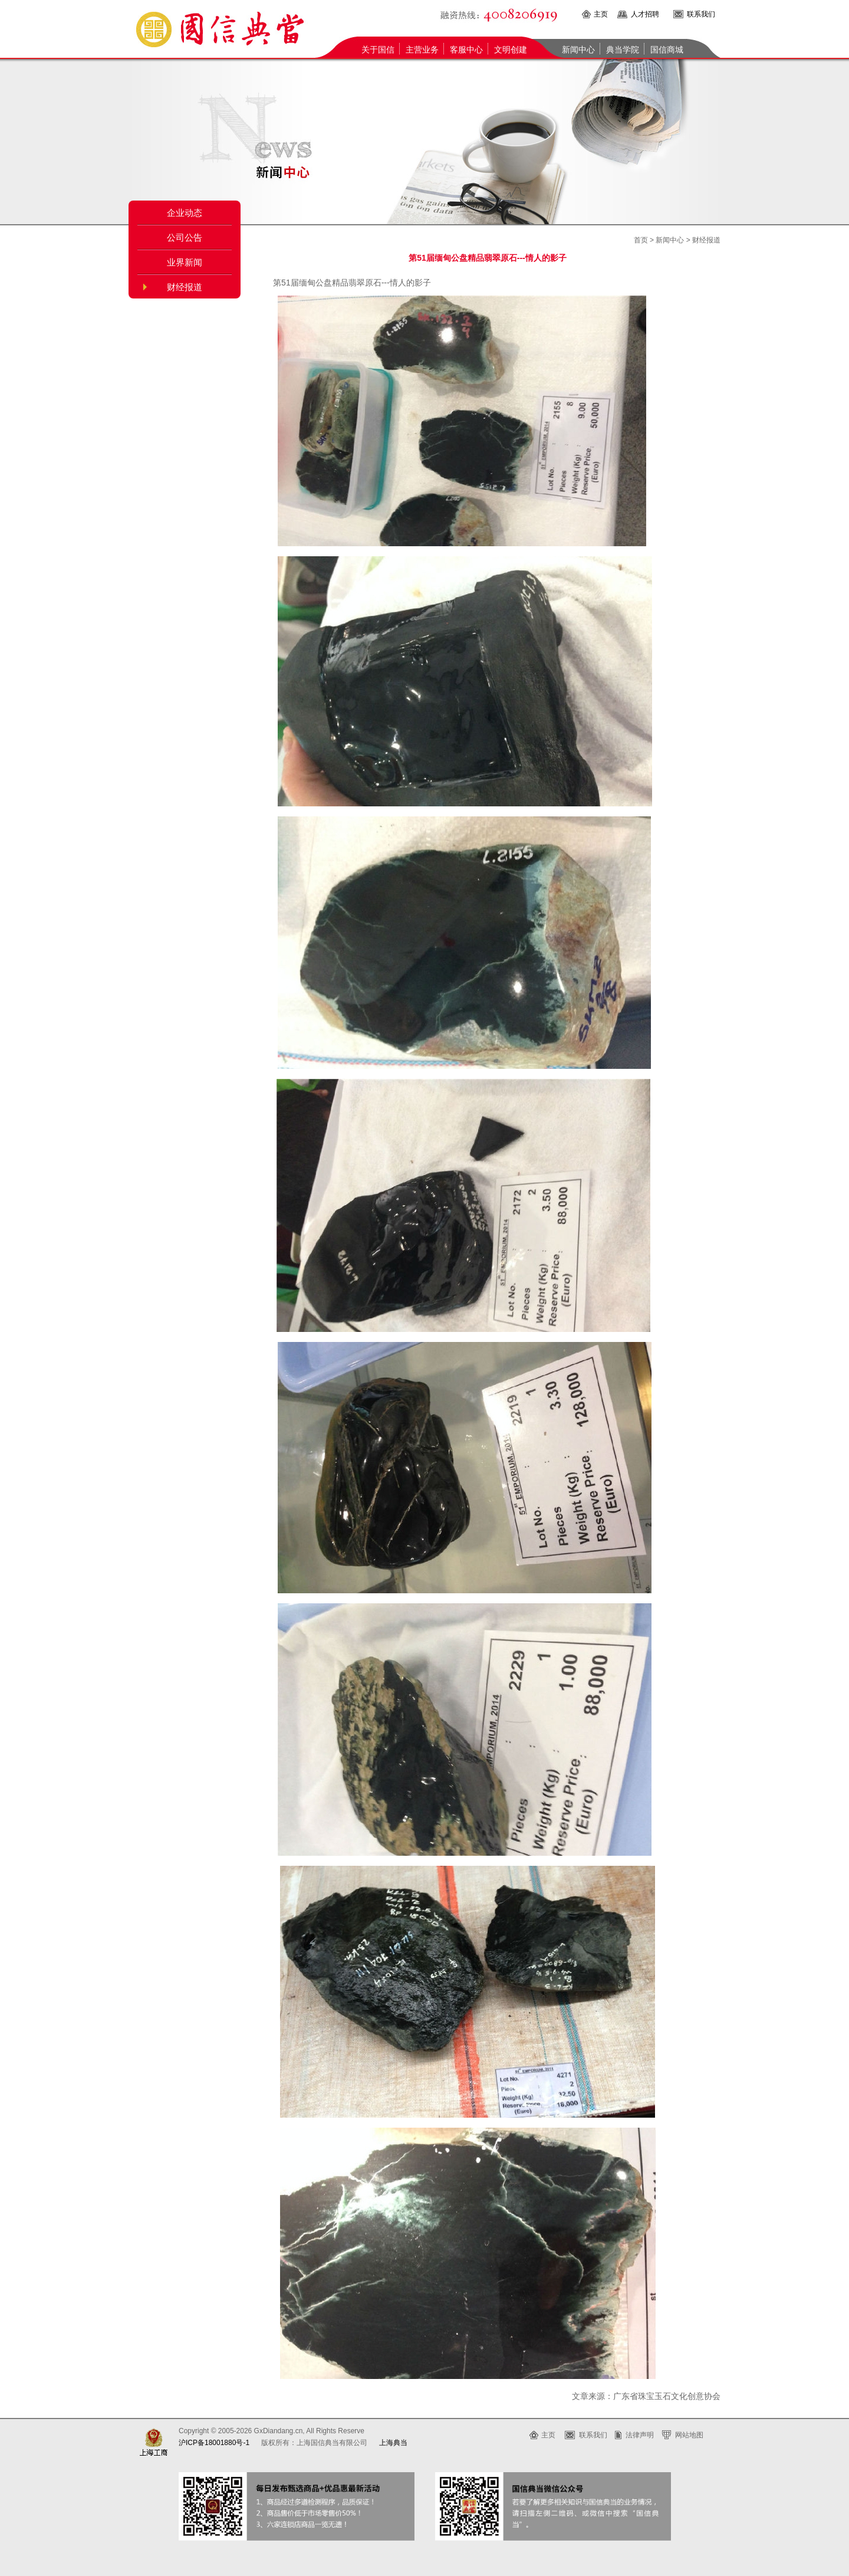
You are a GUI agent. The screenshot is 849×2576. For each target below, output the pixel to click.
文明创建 (510, 49)
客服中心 (466, 49)
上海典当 (393, 2443)
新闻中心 (578, 49)
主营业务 (422, 49)
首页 (641, 240)
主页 (601, 14)
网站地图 (689, 2435)
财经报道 (184, 287)
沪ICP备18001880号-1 (214, 2443)
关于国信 (377, 49)
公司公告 (184, 237)
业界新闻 (184, 262)
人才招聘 (645, 14)
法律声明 (640, 2435)
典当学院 (622, 49)
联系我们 (701, 14)
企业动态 (184, 213)
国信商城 (666, 49)
